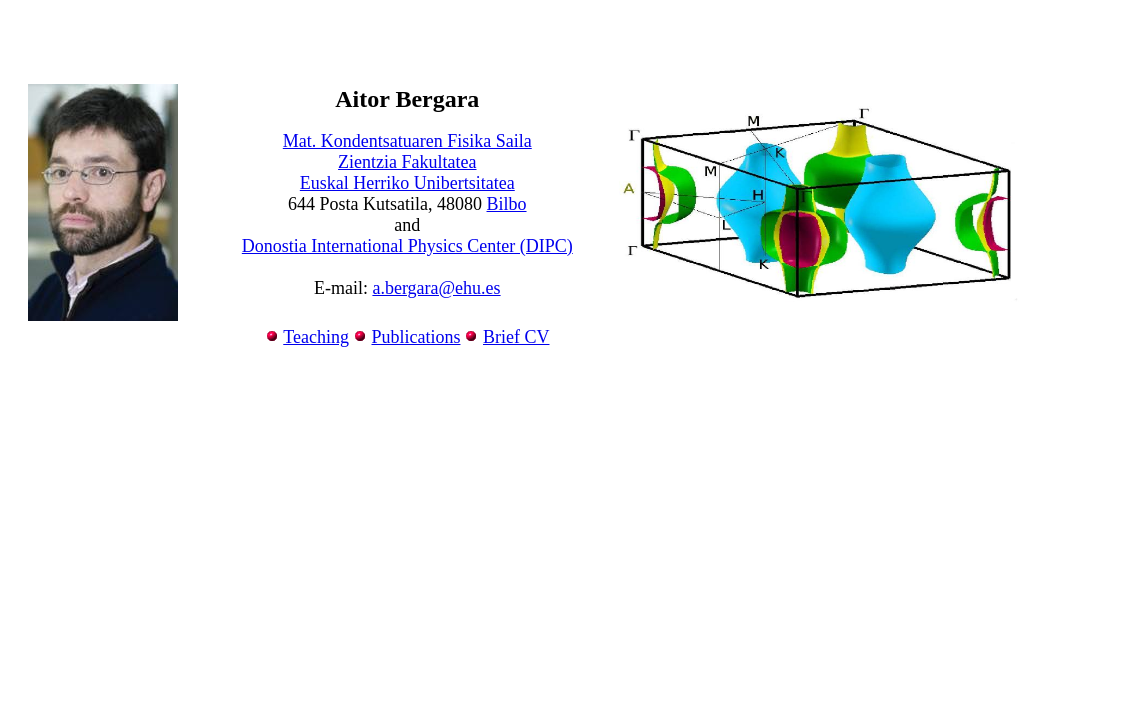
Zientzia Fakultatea (407, 162)
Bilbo (507, 204)
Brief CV (516, 337)
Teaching (316, 337)
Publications (415, 337)
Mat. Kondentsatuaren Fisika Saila (407, 141)
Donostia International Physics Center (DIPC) (407, 246)
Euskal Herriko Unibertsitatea (407, 183)
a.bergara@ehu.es (436, 288)
